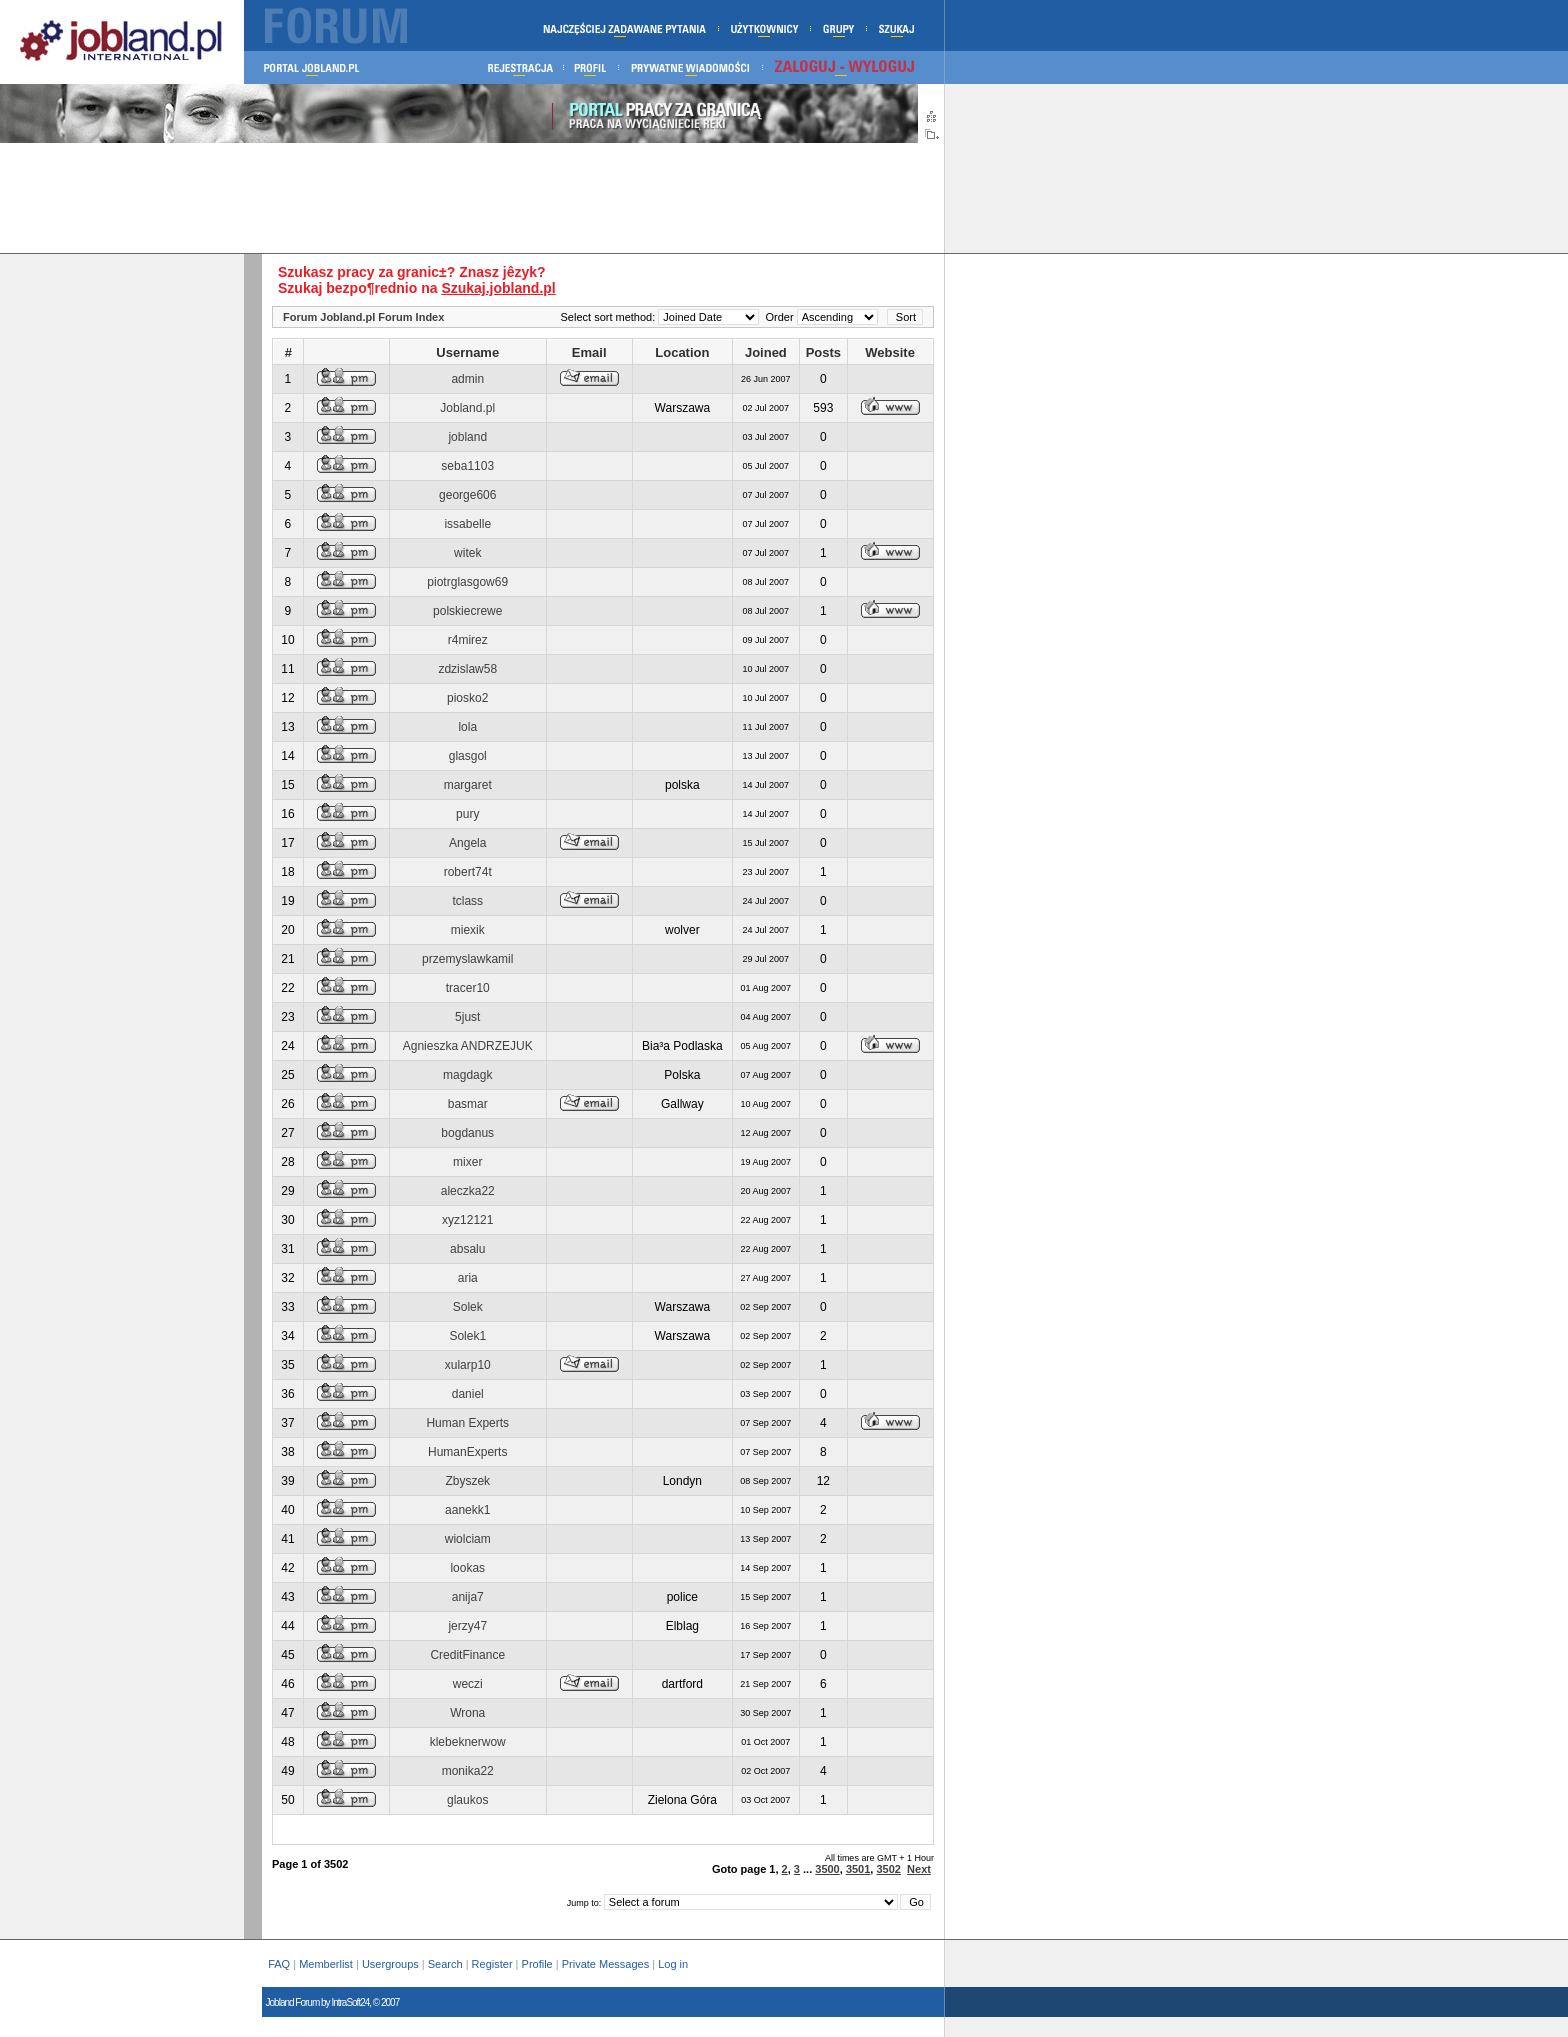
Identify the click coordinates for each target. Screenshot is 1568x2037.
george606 (467, 495)
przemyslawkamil (467, 959)
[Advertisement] (472, 198)
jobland (467, 437)
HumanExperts (467, 1452)
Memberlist (326, 1964)
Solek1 (467, 1336)
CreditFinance (467, 1655)
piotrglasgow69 (467, 582)
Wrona (467, 1713)
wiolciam (468, 1539)
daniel (468, 1394)
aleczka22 (468, 1191)
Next (919, 1869)
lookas (467, 1568)
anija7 (468, 1597)
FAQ (279, 1964)
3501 (858, 1869)
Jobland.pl (467, 408)
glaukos (467, 1800)
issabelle (467, 524)
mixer (467, 1162)
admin (467, 379)
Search (445, 1964)
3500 (827, 1869)
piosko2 (467, 698)
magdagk (467, 1075)
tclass (467, 901)
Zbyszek (467, 1481)
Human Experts (467, 1423)
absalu (467, 1249)
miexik (468, 930)
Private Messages (605, 1964)
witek (467, 553)
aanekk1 (467, 1510)
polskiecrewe (467, 611)
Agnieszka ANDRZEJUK (468, 1046)
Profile (537, 1964)
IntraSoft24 (350, 2002)
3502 (888, 1869)
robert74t (468, 872)
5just (467, 1017)
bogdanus (467, 1133)
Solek (468, 1307)
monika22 (468, 1771)
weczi (468, 1684)
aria (468, 1278)
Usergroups (390, 1964)
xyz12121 (467, 1220)
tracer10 (468, 988)
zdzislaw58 (467, 669)
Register (492, 1964)
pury (467, 814)
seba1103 (467, 466)
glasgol (468, 756)
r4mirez (468, 640)
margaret (468, 785)
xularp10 (468, 1365)
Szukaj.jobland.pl (498, 288)
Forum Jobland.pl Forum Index (363, 317)
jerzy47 (467, 1626)
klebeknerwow (468, 1742)
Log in (674, 1964)
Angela (467, 843)
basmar (468, 1104)
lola (467, 727)
